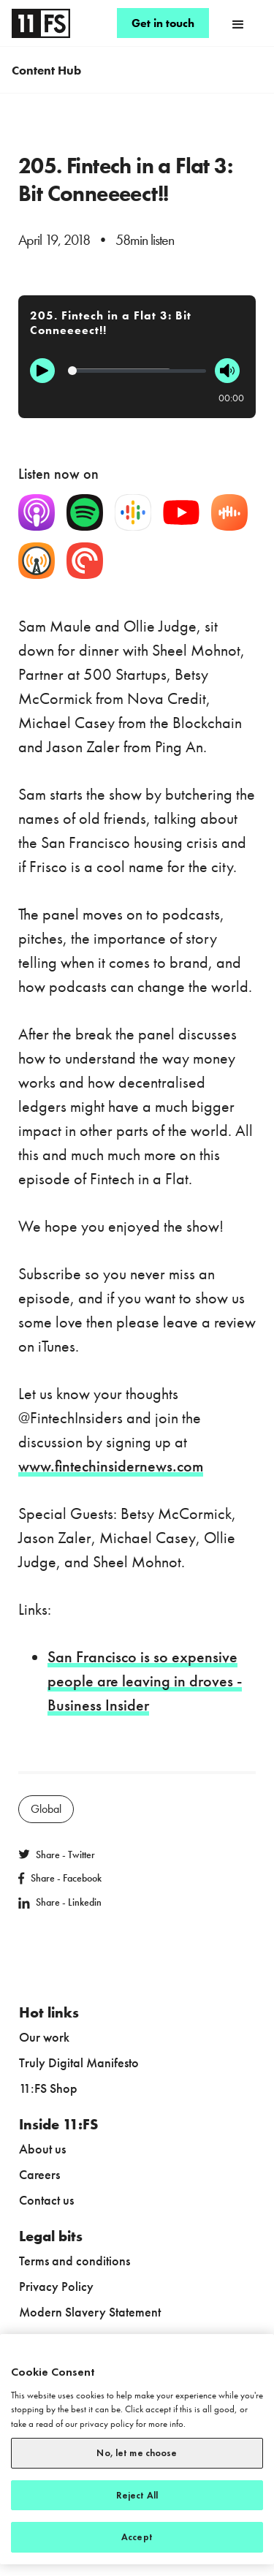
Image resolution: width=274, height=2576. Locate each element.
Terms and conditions (74, 2260)
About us (42, 2148)
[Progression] (137, 371)
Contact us (46, 2200)
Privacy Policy (56, 2286)
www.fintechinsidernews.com (110, 1466)
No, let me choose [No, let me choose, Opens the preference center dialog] (136, 2453)
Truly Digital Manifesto (79, 2062)
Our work (44, 2036)
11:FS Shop (48, 2088)
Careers (39, 2174)
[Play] (42, 370)
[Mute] (227, 370)
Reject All (137, 2495)
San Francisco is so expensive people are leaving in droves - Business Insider (144, 1681)
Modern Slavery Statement (90, 2311)
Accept (137, 2537)
